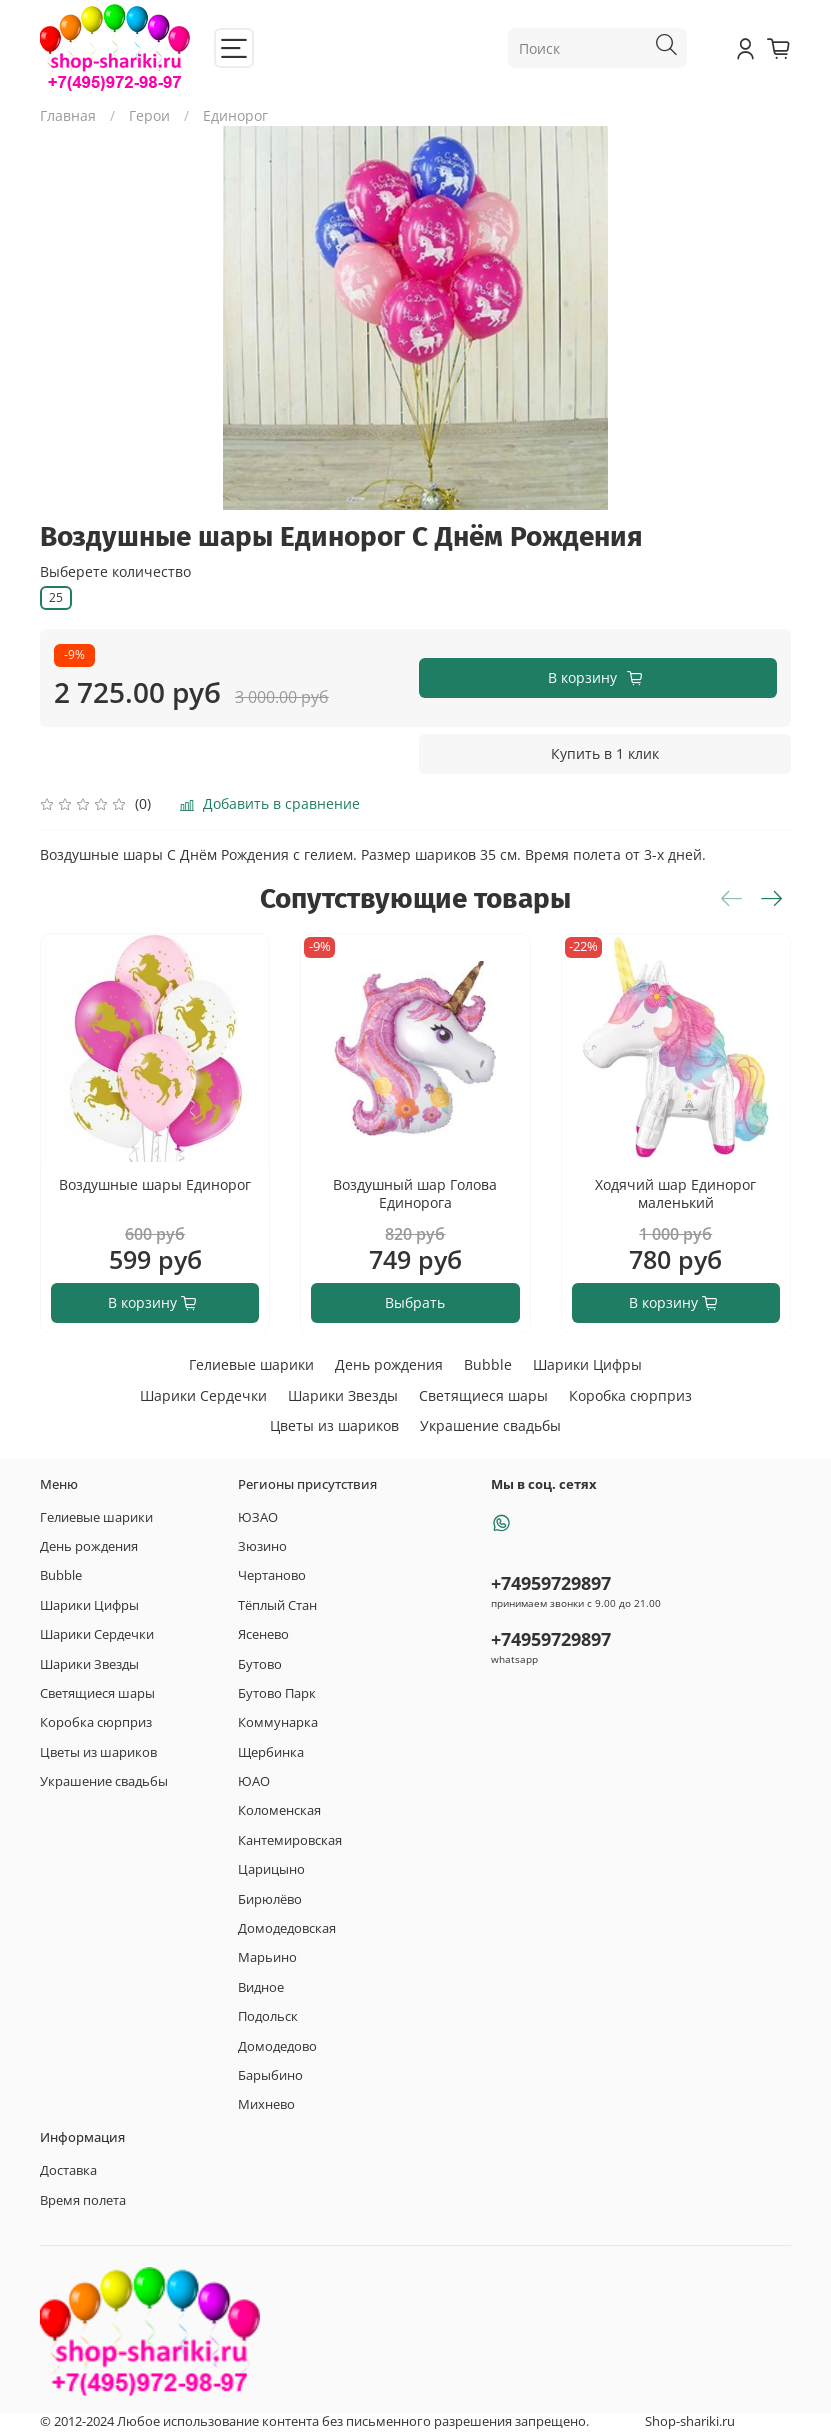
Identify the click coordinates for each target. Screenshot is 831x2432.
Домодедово (277, 2046)
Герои (149, 115)
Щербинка (271, 1752)
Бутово (260, 1664)
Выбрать (415, 1301)
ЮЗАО (258, 1517)
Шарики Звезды (343, 1395)
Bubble (488, 1364)
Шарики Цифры (587, 1364)
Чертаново (272, 1575)
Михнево (266, 2104)
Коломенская (279, 1810)
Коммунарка (278, 1722)
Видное (261, 1987)
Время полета (83, 2200)
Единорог (235, 115)
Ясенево (263, 1634)
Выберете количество (115, 572)
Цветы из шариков (334, 1425)
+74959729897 (551, 1583)
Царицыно (271, 1869)
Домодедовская (287, 1928)
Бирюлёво (270, 1899)
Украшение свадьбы (490, 1425)
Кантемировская (290, 1840)
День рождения (389, 1364)
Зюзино (262, 1546)
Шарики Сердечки (203, 1395)
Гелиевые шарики (251, 1364)
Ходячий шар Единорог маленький (675, 1193)
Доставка (68, 2170)
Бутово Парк (277, 1693)
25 (56, 597)
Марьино (267, 1957)
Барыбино (270, 2075)
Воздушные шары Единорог (155, 1184)
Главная (68, 115)
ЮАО (254, 1781)
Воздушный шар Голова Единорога (415, 1193)
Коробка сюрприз (630, 1395)
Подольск (268, 2016)
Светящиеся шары (483, 1395)
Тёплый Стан (277, 1605)
